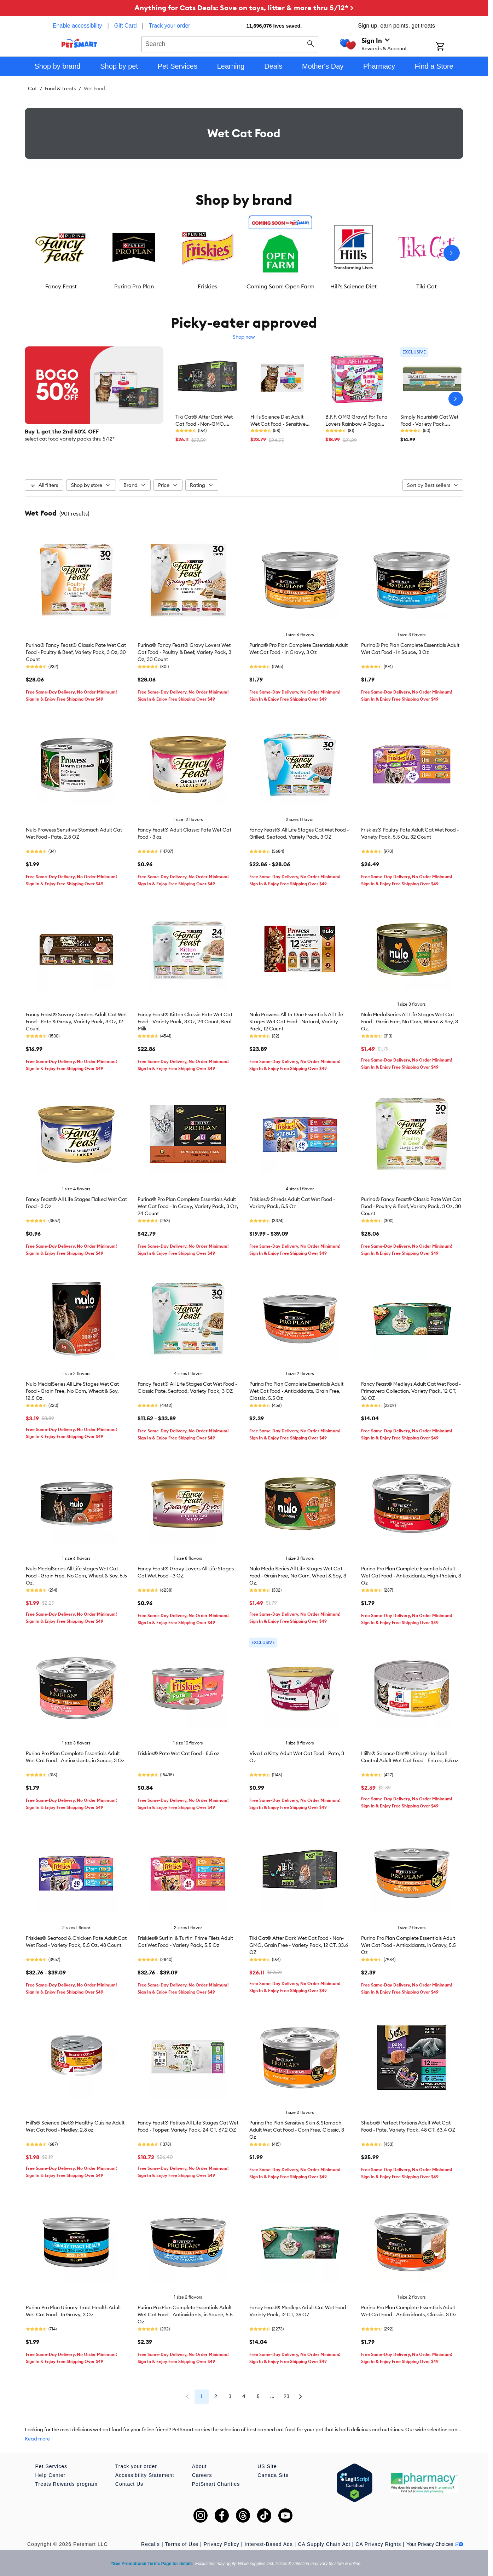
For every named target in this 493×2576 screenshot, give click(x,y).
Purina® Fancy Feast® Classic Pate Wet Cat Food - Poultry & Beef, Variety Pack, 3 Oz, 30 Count (76, 652)
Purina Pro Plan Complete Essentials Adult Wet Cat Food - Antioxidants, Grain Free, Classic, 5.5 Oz (296, 1391)
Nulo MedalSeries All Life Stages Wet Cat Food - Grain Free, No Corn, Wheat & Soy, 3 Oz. (409, 1021)
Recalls (150, 2544)
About (199, 2466)
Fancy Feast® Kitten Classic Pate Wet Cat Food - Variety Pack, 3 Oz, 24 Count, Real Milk (185, 1021)
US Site (267, 2466)
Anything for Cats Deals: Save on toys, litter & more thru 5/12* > (244, 7)
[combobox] (230, 43)
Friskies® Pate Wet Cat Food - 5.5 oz (178, 1753)
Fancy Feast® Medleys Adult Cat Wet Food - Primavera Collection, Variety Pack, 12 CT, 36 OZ (411, 1391)
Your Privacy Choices (434, 2544)
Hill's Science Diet (353, 286)
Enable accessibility (77, 26)
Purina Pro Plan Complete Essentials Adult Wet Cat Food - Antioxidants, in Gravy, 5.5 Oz (408, 1945)
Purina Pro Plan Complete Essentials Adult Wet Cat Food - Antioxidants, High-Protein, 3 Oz (411, 1575)
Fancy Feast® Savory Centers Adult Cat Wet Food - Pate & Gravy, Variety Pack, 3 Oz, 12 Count (76, 1021)
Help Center (50, 2475)
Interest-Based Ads (269, 2544)
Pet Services (51, 2466)
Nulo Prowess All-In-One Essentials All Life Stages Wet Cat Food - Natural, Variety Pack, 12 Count (296, 1021)
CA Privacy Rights (378, 2544)
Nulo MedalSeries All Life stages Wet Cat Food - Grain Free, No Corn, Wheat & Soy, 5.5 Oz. (76, 1575)
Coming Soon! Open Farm (280, 286)
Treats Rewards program (66, 2484)
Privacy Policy (221, 2544)
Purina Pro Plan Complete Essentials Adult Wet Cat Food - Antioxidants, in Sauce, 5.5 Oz (185, 2314)
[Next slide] (451, 253)
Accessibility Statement (144, 2475)
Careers (202, 2475)
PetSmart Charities (216, 2484)
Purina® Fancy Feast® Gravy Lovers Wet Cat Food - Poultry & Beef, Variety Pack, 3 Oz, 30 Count (184, 652)
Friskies (207, 286)
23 (286, 2396)
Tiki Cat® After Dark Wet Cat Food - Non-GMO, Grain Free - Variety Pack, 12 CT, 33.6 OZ (298, 1945)
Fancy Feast (61, 286)
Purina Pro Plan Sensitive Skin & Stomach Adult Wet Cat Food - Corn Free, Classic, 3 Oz (296, 2130)
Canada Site (273, 2475)
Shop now (244, 337)
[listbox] (244, 253)
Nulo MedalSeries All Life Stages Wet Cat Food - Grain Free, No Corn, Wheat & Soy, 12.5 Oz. (72, 1391)
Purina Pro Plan (134, 286)
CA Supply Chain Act (324, 2544)
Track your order (169, 26)
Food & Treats (60, 88)
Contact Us (129, 2484)
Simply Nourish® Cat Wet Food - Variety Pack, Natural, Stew (429, 424)
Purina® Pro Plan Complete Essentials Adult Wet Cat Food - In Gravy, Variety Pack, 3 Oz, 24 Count (188, 1206)
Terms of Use (181, 2544)
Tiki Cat (426, 286)
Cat (32, 88)
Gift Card (125, 26)
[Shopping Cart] (449, 47)
